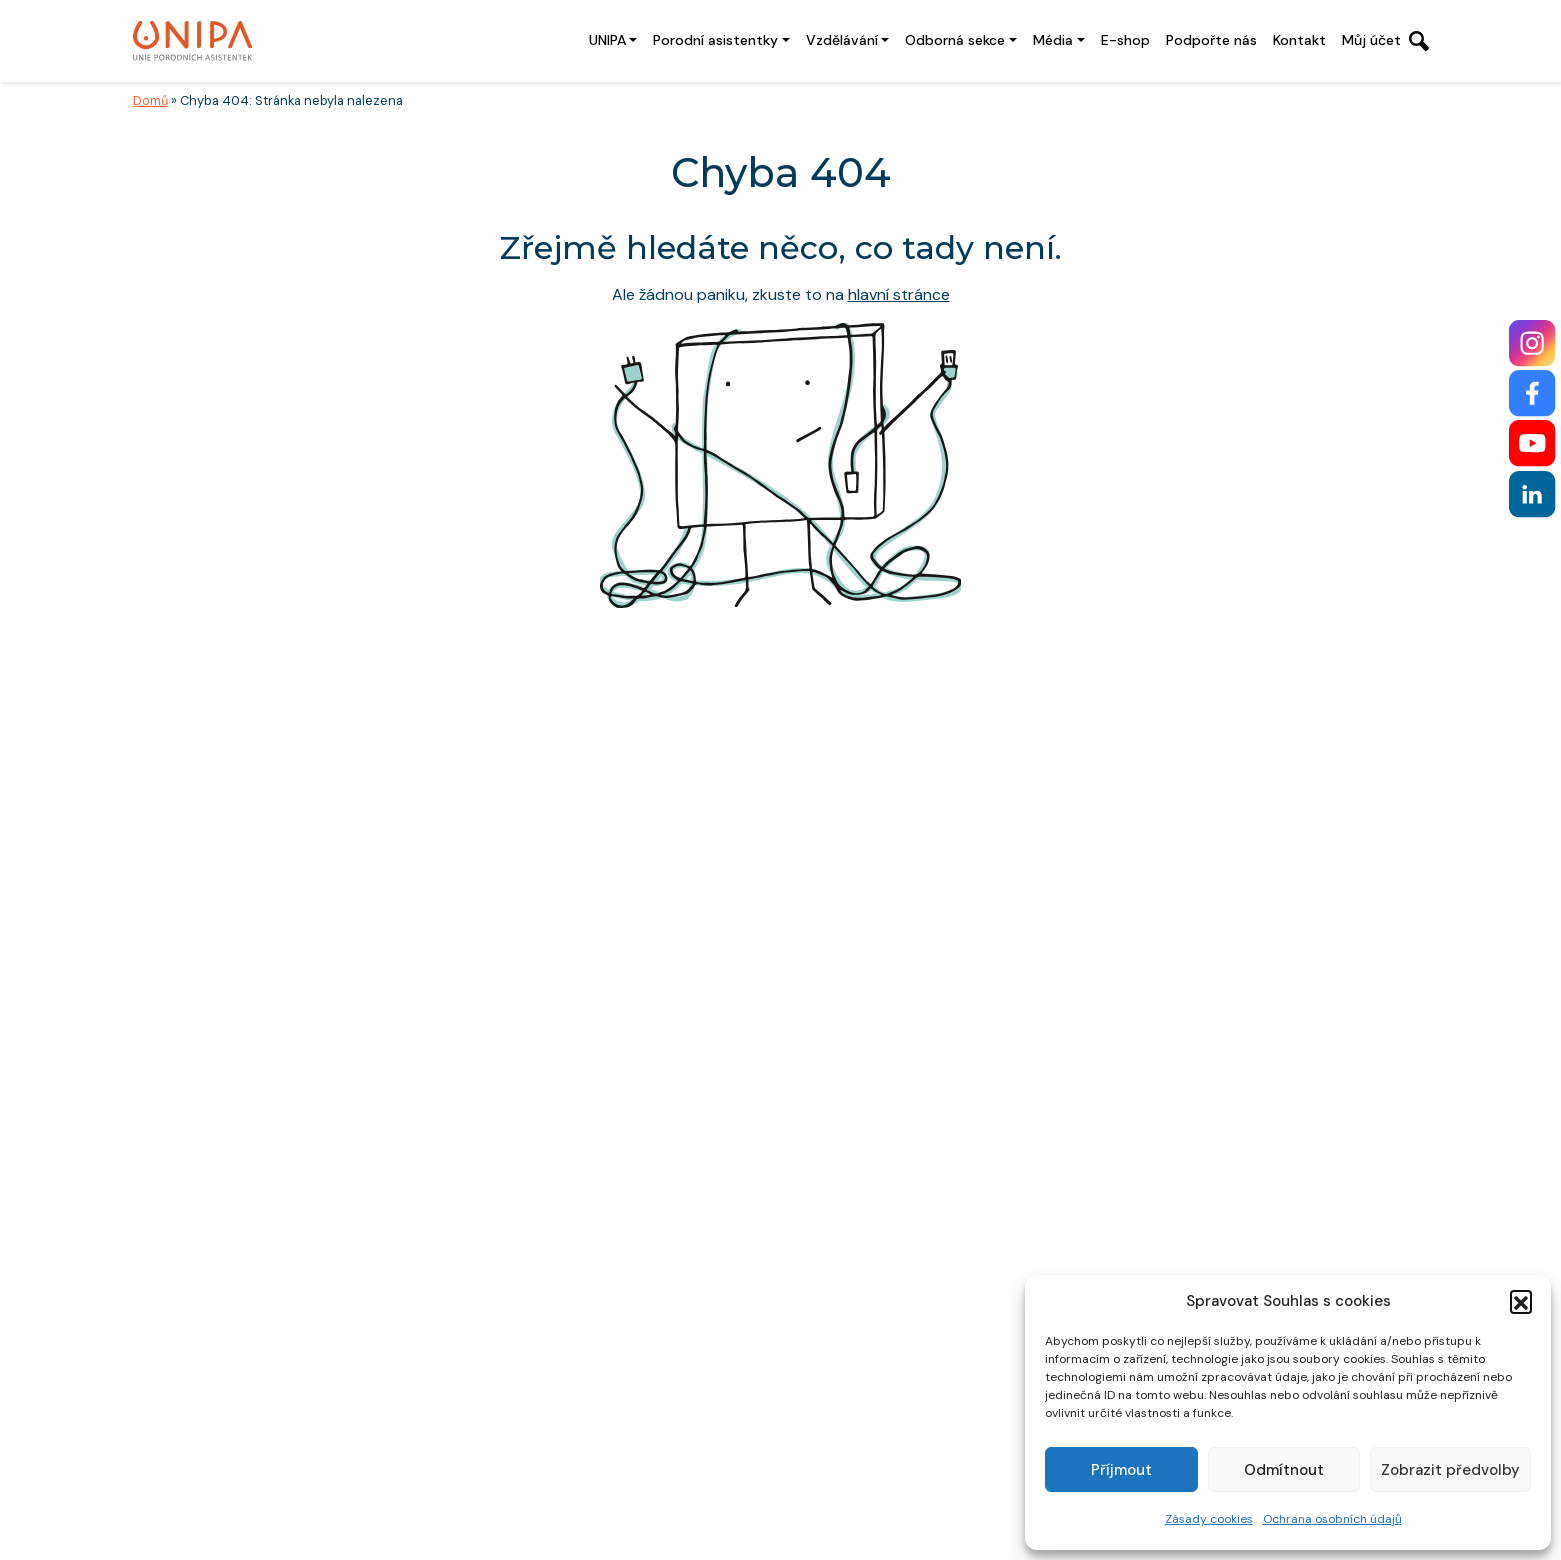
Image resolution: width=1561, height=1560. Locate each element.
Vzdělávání (842, 40)
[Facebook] (1532, 393)
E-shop (1125, 40)
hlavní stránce (899, 294)
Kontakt (1299, 40)
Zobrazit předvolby (1450, 1470)
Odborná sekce (955, 40)
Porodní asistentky (715, 40)
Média (1053, 40)
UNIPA (607, 40)
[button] (1521, 1301)
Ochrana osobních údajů (1332, 1519)
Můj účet (1371, 40)
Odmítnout (1284, 1470)
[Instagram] (1532, 343)
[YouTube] (1532, 443)
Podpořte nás (1211, 40)
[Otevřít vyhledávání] (1419, 41)
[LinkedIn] (1532, 494)
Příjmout (1121, 1470)
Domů (150, 100)
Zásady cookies (1209, 1519)
